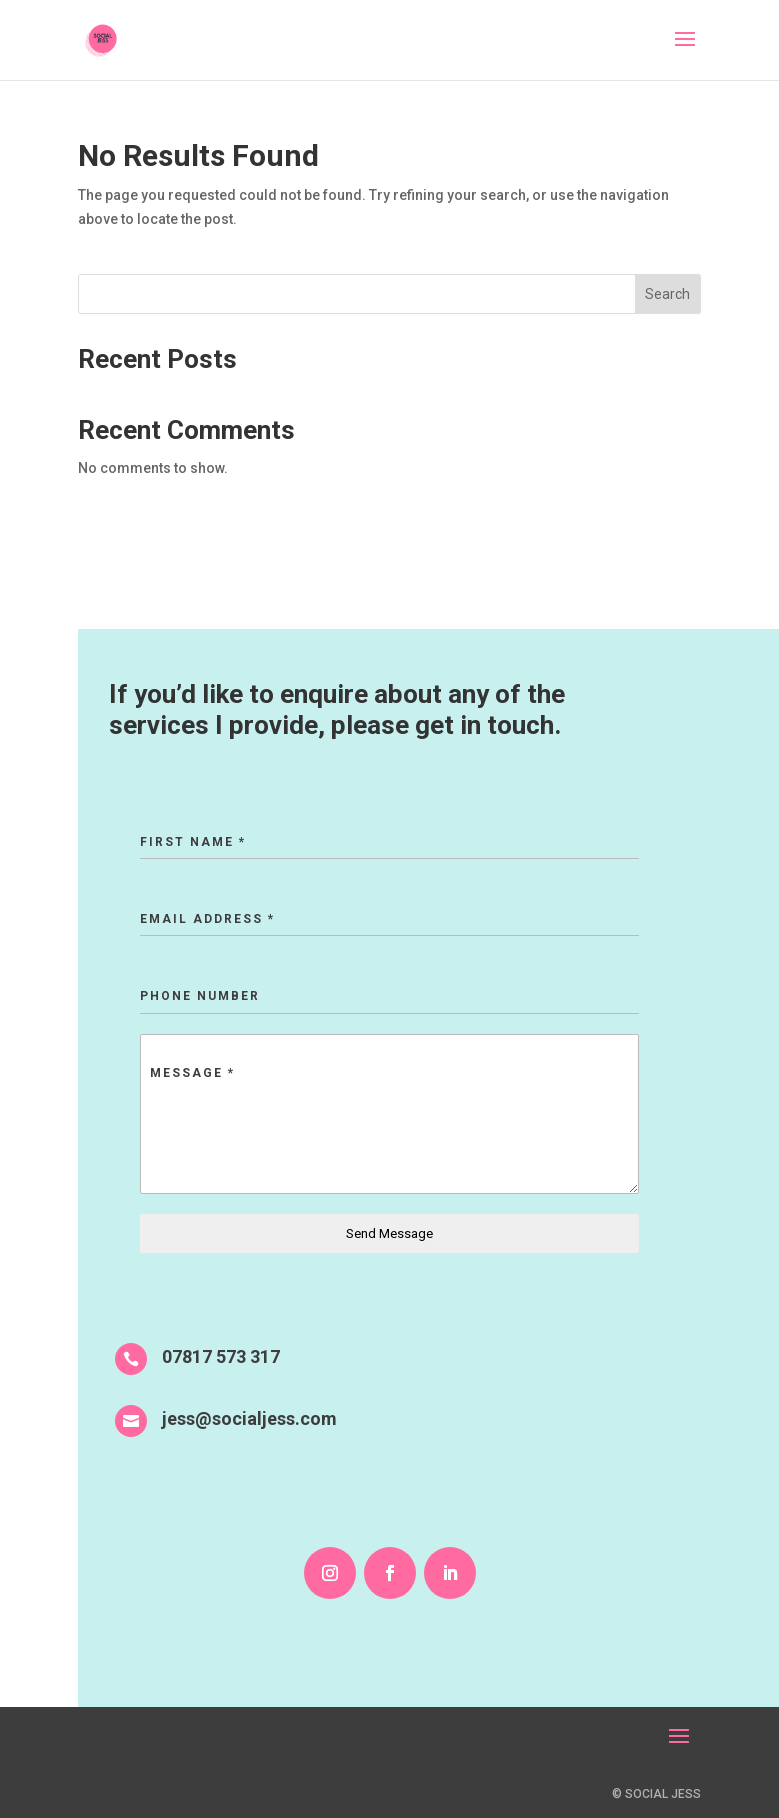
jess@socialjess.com (249, 1418)
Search (667, 294)
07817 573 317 (221, 1356)
